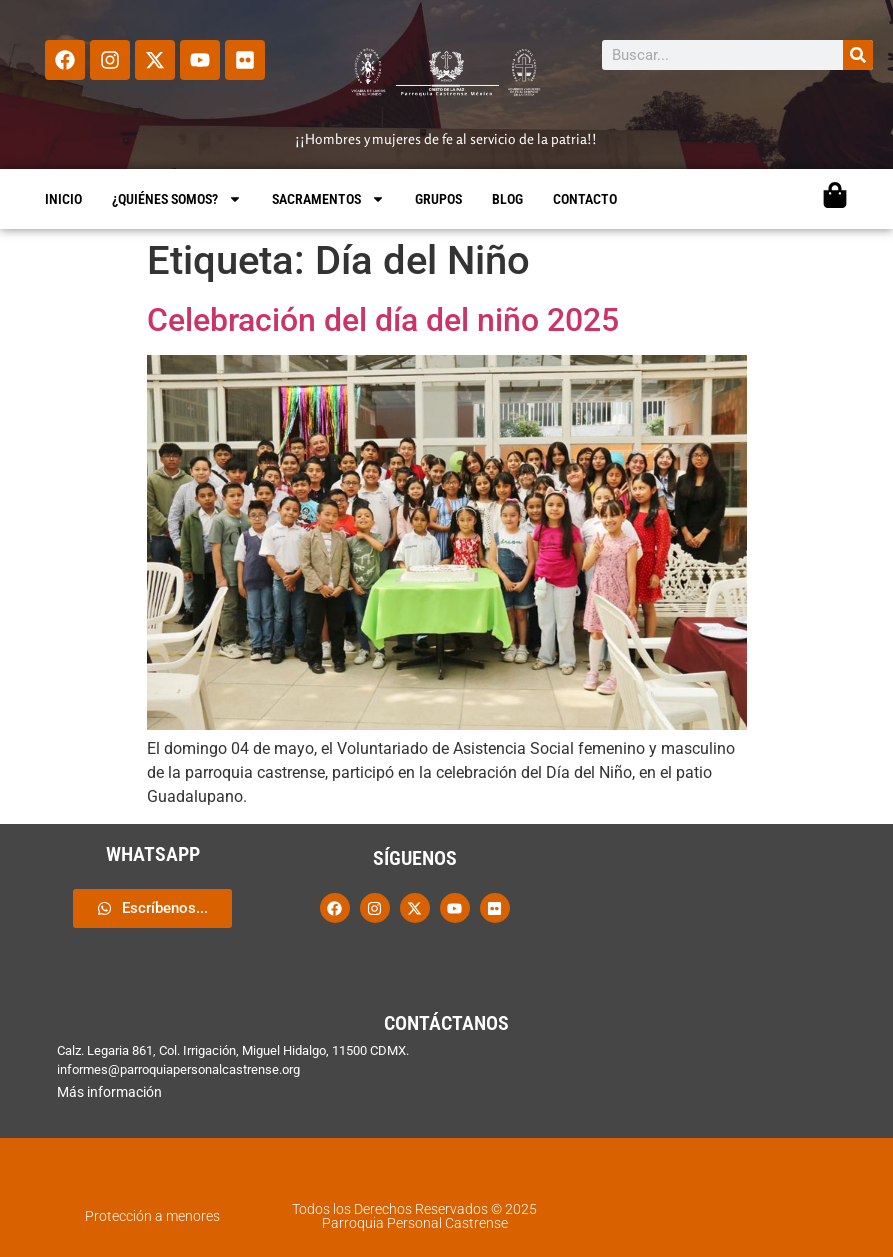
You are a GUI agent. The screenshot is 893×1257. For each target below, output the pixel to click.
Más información (109, 1092)
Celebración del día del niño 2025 (383, 320)
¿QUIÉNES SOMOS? (177, 199)
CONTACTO (585, 199)
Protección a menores (152, 1216)
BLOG (507, 199)
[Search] (858, 55)
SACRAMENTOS (328, 199)
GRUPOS (438, 199)
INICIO (63, 199)
